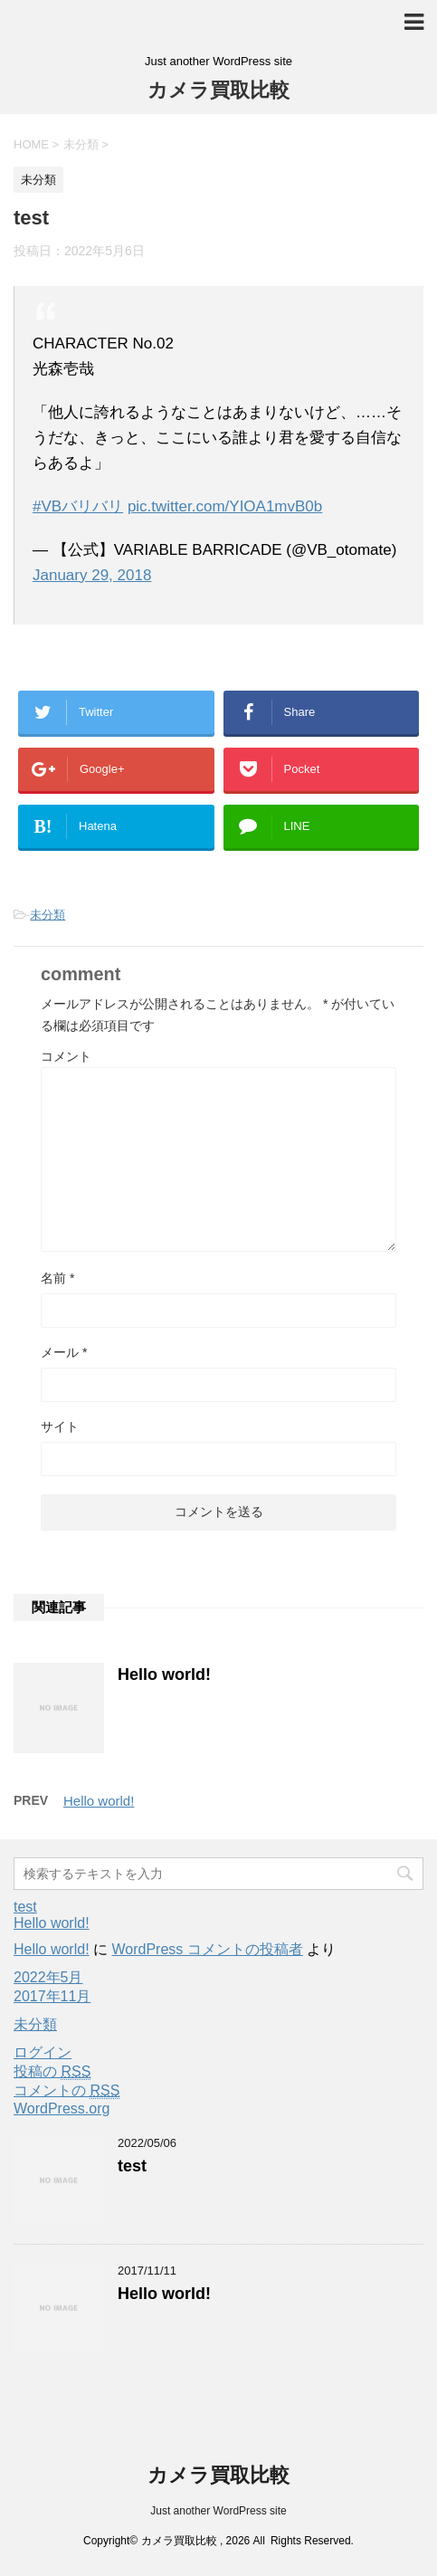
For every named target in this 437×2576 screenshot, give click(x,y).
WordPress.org (61, 2108)
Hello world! (164, 1674)
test (25, 1906)
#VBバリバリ (78, 506)
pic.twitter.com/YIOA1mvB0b (225, 506)
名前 (57, 1278)
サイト (60, 1426)
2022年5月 (48, 1977)
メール (64, 1352)
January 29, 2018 (92, 575)
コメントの (66, 2091)
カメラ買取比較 (218, 90)
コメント (66, 1056)
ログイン (42, 2052)
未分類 (47, 914)
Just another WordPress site (218, 2510)
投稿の (52, 2072)
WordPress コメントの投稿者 (206, 1949)
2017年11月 (52, 1996)
